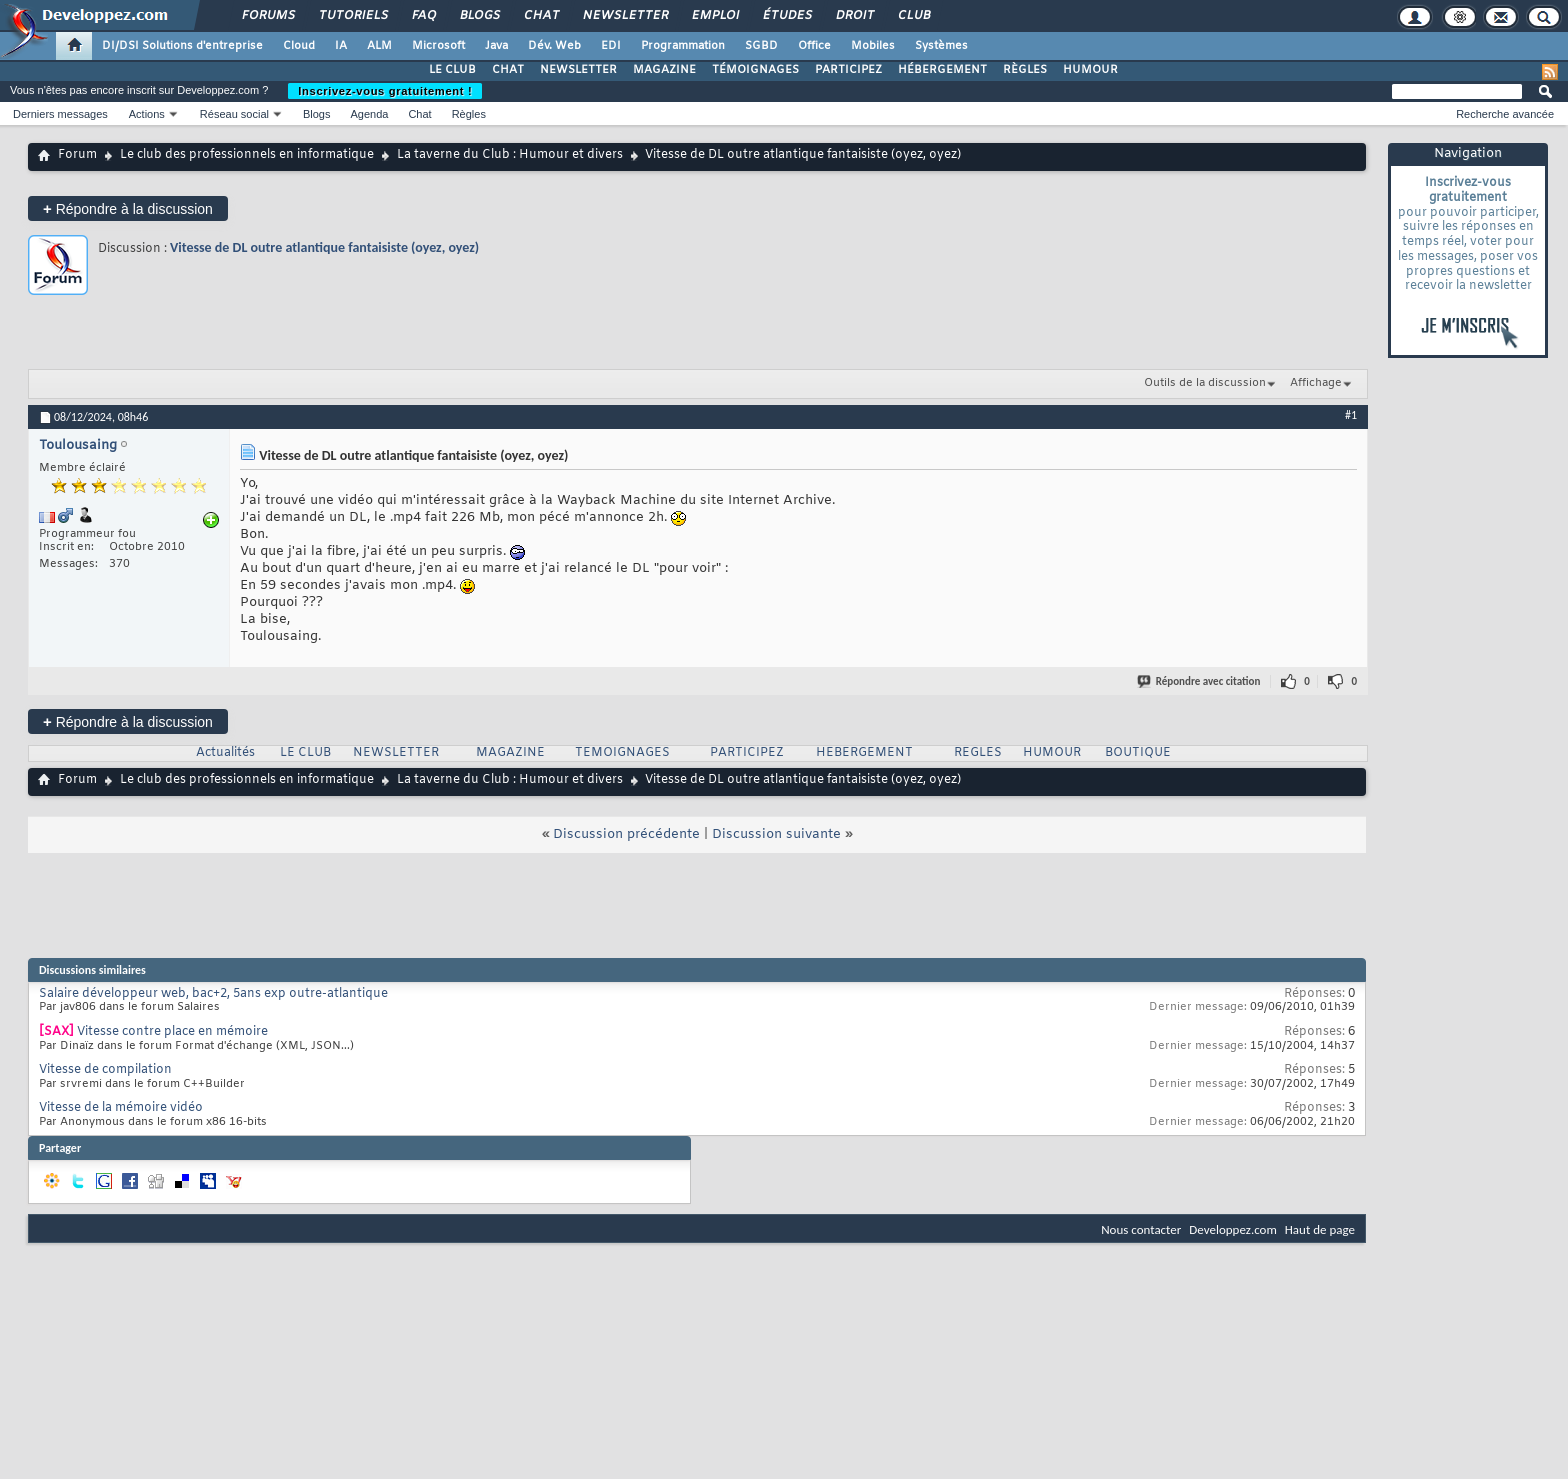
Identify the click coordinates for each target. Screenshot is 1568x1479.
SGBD (761, 46)
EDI (611, 46)
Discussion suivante (776, 834)
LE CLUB (452, 70)
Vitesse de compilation (105, 1070)
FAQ (423, 16)
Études (786, 16)
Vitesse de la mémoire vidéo (121, 1108)
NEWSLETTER (578, 70)
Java (496, 46)
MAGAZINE (664, 70)
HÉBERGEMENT (942, 70)
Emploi (714, 16)
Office (814, 46)
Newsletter (624, 16)
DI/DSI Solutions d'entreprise (182, 46)
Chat (540, 16)
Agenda (369, 114)
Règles (469, 114)
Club (913, 16)
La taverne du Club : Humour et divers (510, 155)
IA (341, 46)
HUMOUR (1090, 70)
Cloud (299, 46)
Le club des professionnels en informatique (247, 155)
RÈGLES (1025, 70)
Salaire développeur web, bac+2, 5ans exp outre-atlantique (213, 994)
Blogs (479, 16)
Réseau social (234, 114)
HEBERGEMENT (864, 753)
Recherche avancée (1505, 114)
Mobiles (873, 46)
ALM (379, 46)
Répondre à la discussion (128, 208)
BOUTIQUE (1138, 753)
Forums (267, 16)
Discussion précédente (626, 834)
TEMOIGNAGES (622, 753)
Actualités (225, 753)
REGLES (978, 753)
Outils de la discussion (1205, 383)
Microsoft (438, 46)
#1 (1351, 415)
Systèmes (941, 46)
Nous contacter (1141, 1229)
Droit (854, 16)
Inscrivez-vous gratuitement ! (385, 91)
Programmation (683, 46)
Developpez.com (1233, 1229)
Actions (147, 114)
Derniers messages (60, 114)
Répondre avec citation (1200, 681)
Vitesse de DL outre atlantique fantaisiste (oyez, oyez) (324, 247)
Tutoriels (352, 16)
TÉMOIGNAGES (755, 70)
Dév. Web (554, 46)
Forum (77, 155)
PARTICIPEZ (848, 70)
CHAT (508, 70)
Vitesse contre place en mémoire (172, 1032)
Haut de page (1320, 1229)
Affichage (1316, 383)
